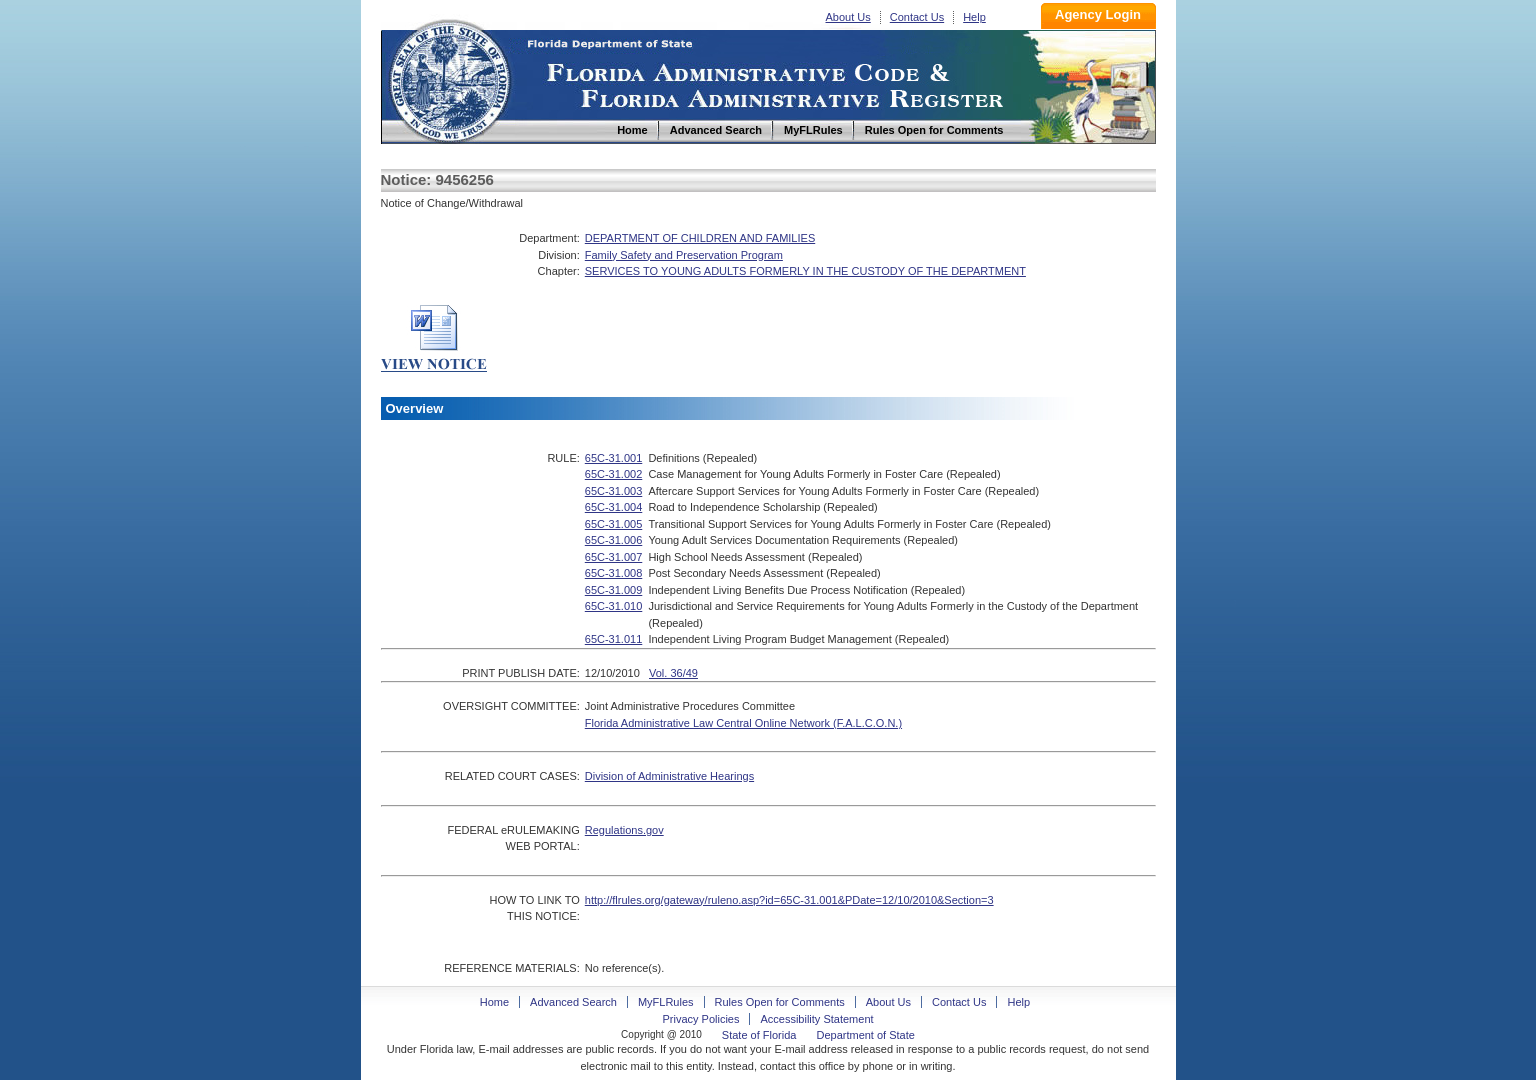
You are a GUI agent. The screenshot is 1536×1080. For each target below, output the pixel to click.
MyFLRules (666, 1002)
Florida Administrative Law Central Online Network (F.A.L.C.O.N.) (743, 723)
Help (974, 17)
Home (449, 78)
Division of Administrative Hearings (669, 776)
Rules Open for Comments (780, 1002)
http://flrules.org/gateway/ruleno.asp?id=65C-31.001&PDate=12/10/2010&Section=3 (789, 900)
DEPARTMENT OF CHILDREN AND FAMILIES (700, 238)
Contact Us (917, 17)
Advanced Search (573, 1002)
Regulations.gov (624, 830)
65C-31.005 (614, 524)
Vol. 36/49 (673, 673)
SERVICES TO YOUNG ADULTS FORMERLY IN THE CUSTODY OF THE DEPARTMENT (805, 271)
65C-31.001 (614, 458)
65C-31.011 (614, 639)
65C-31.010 (614, 606)
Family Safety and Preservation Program (684, 255)
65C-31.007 (614, 557)
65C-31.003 (614, 491)
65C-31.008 (614, 573)
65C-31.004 (614, 507)
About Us (848, 17)
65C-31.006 (614, 540)
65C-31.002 (614, 474)
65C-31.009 (614, 590)
